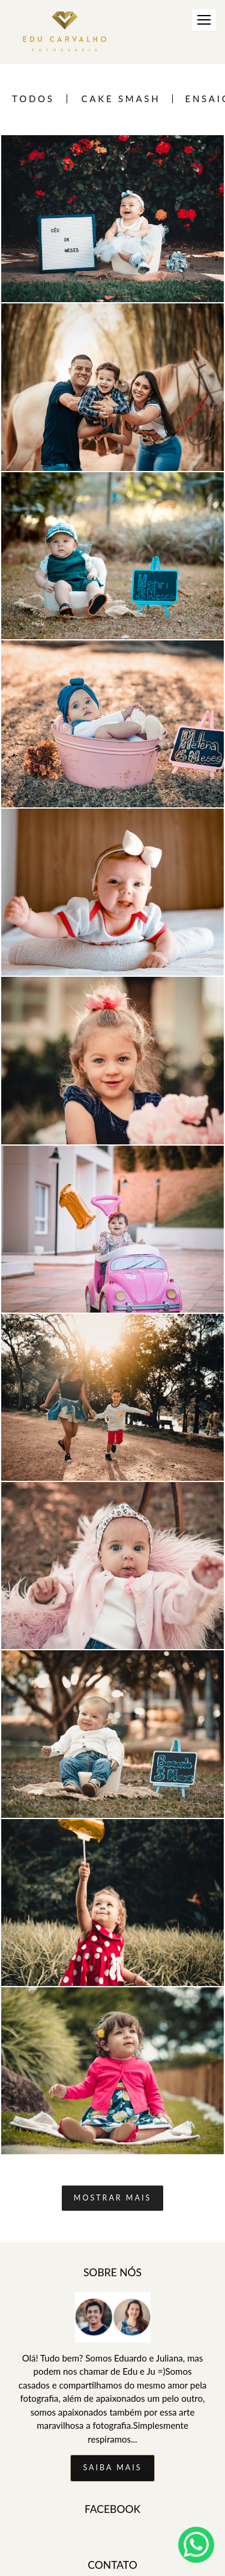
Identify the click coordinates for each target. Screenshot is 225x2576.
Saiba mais (112, 2467)
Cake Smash (121, 98)
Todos (33, 98)
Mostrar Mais (112, 2197)
